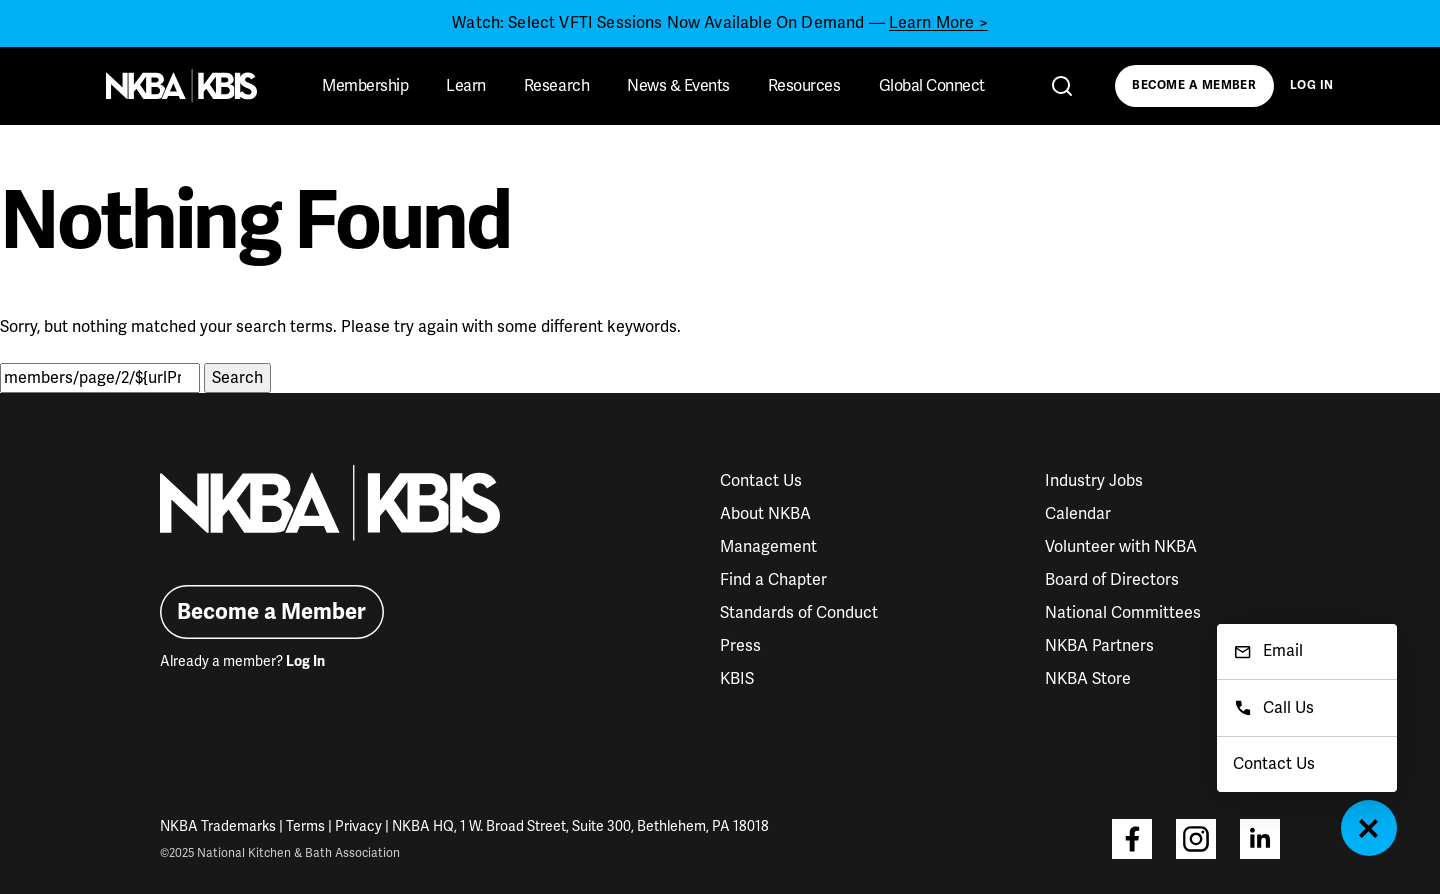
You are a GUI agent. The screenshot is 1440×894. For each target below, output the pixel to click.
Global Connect (932, 86)
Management (768, 547)
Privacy (358, 826)
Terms (305, 826)
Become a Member (1194, 85)
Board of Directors (1112, 580)
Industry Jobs (1094, 481)
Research (556, 86)
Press (740, 646)
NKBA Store (1088, 679)
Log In (1312, 85)
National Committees (1123, 613)
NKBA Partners (1099, 646)
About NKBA (765, 514)
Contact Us (761, 481)
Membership (365, 86)
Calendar (1078, 514)
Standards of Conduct (799, 613)
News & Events (678, 86)
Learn (466, 86)
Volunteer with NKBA (1121, 547)
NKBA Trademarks (218, 826)
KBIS (737, 679)
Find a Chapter (773, 580)
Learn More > (938, 23)
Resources (804, 86)
